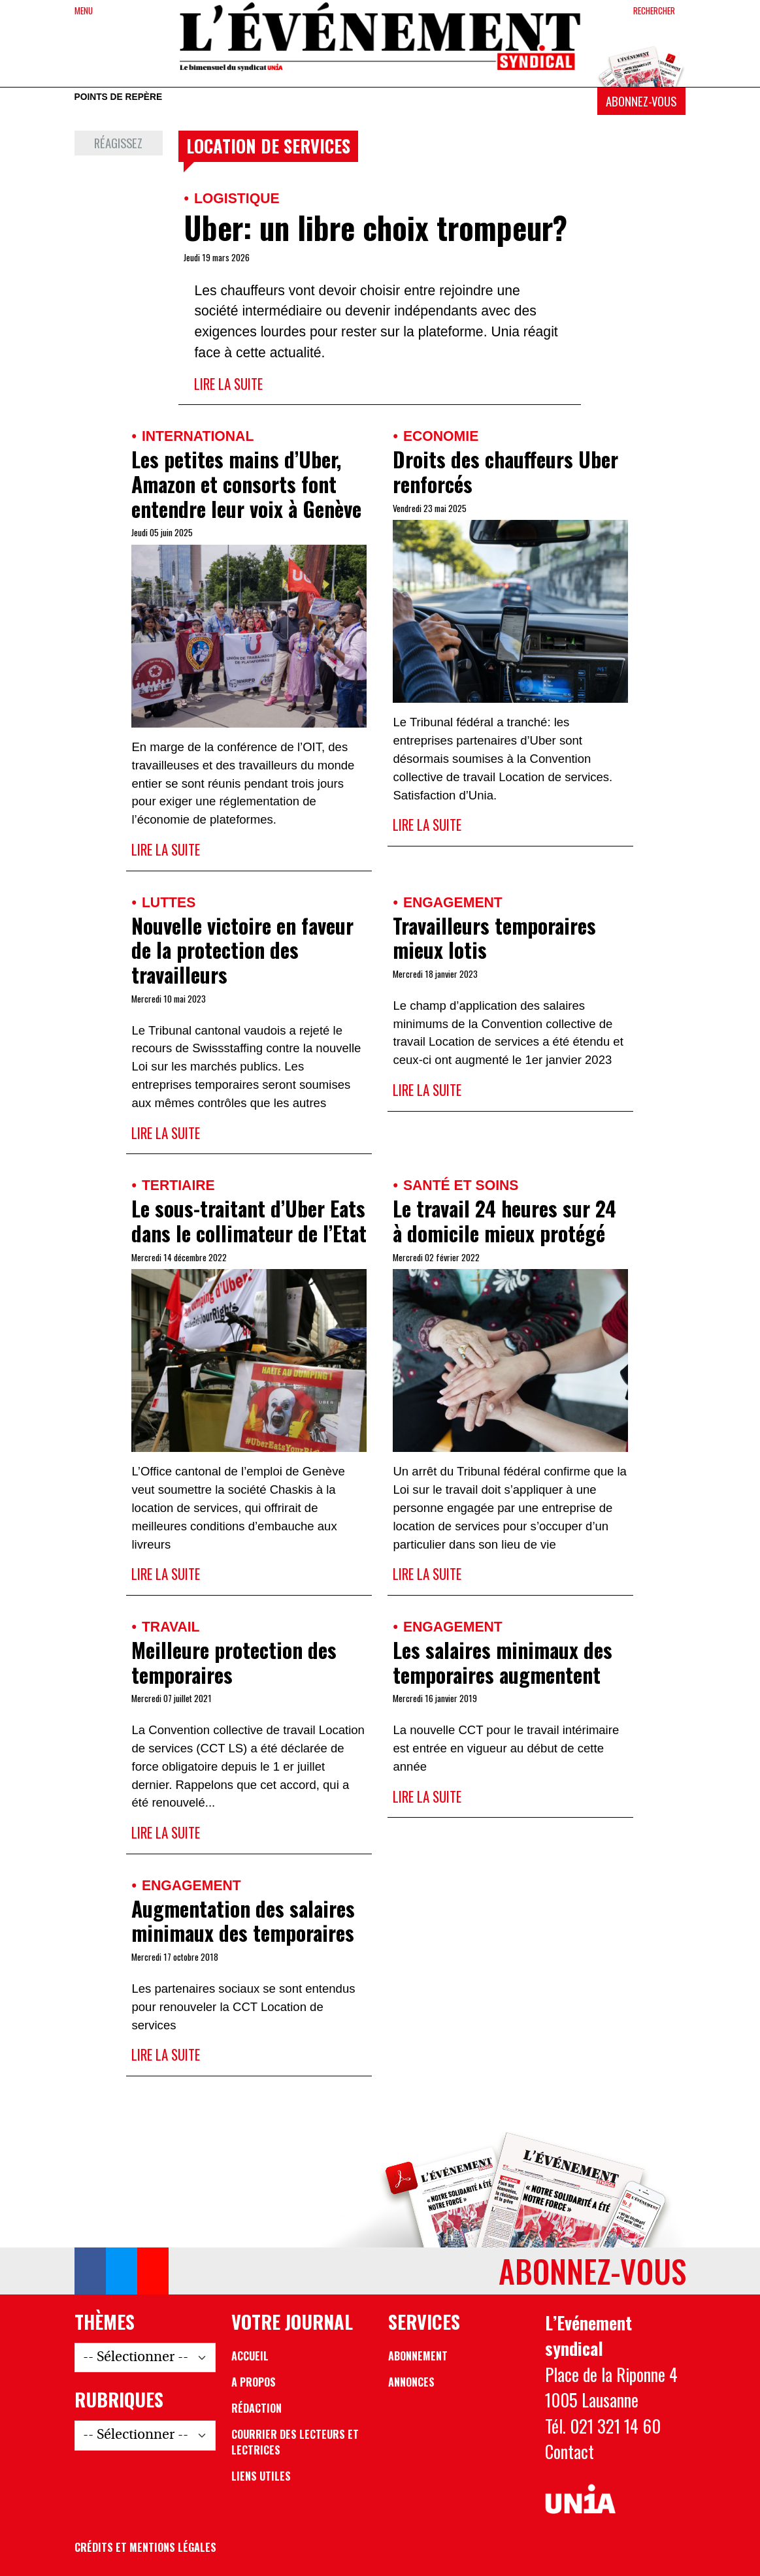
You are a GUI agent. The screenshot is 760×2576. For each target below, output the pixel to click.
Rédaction (256, 2408)
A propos (253, 2382)
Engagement (453, 902)
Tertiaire (178, 1185)
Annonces (411, 2382)
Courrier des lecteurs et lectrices (295, 2442)
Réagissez (118, 143)
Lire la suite (228, 384)
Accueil (250, 2356)
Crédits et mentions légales (145, 2547)
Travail (171, 1626)
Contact (569, 2451)
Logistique (237, 198)
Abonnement (418, 2356)
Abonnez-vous (641, 101)
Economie (440, 435)
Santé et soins (461, 1185)
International (198, 435)
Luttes (168, 902)
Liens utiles (261, 2476)
